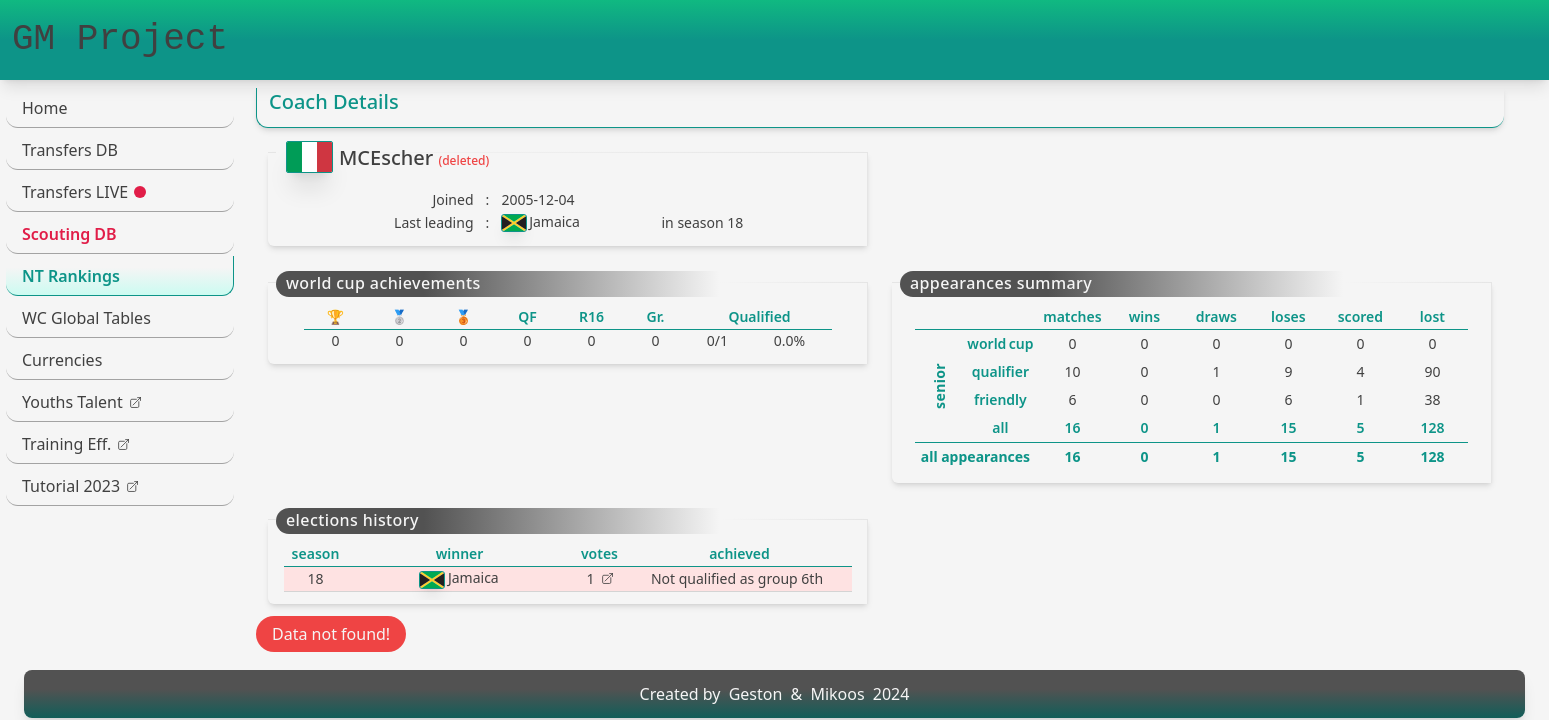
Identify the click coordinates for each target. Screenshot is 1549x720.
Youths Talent (81, 402)
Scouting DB (69, 234)
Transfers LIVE (84, 192)
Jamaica (554, 221)
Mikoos (837, 694)
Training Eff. (75, 444)
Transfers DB (70, 150)
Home (45, 108)
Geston (756, 694)
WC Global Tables (86, 318)
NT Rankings (71, 276)
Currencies (62, 360)
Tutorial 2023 (80, 486)
